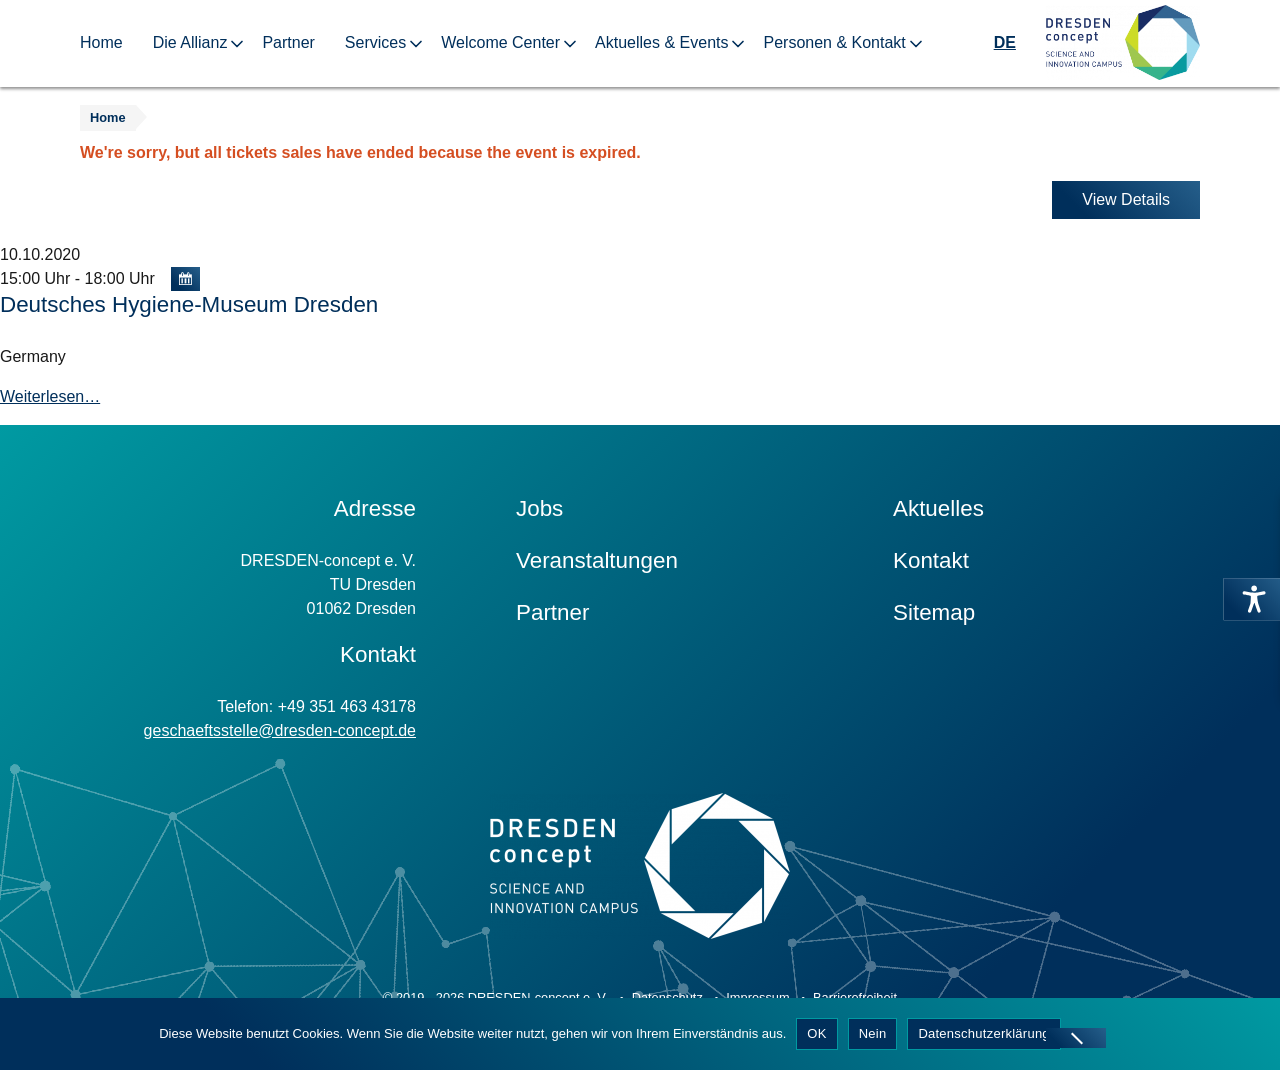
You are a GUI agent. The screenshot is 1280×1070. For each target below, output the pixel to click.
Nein (873, 1033)
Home (101, 42)
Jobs (539, 508)
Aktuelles (938, 508)
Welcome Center (500, 42)
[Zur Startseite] (1123, 43)
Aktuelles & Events (661, 42)
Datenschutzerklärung (983, 1033)
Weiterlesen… (50, 396)
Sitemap (934, 612)
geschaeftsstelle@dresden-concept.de (280, 730)
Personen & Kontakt (834, 42)
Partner (288, 42)
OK (816, 1033)
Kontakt (931, 560)
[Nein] (1076, 1038)
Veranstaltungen (597, 560)
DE (1005, 42)
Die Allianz (190, 42)
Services (375, 42)
